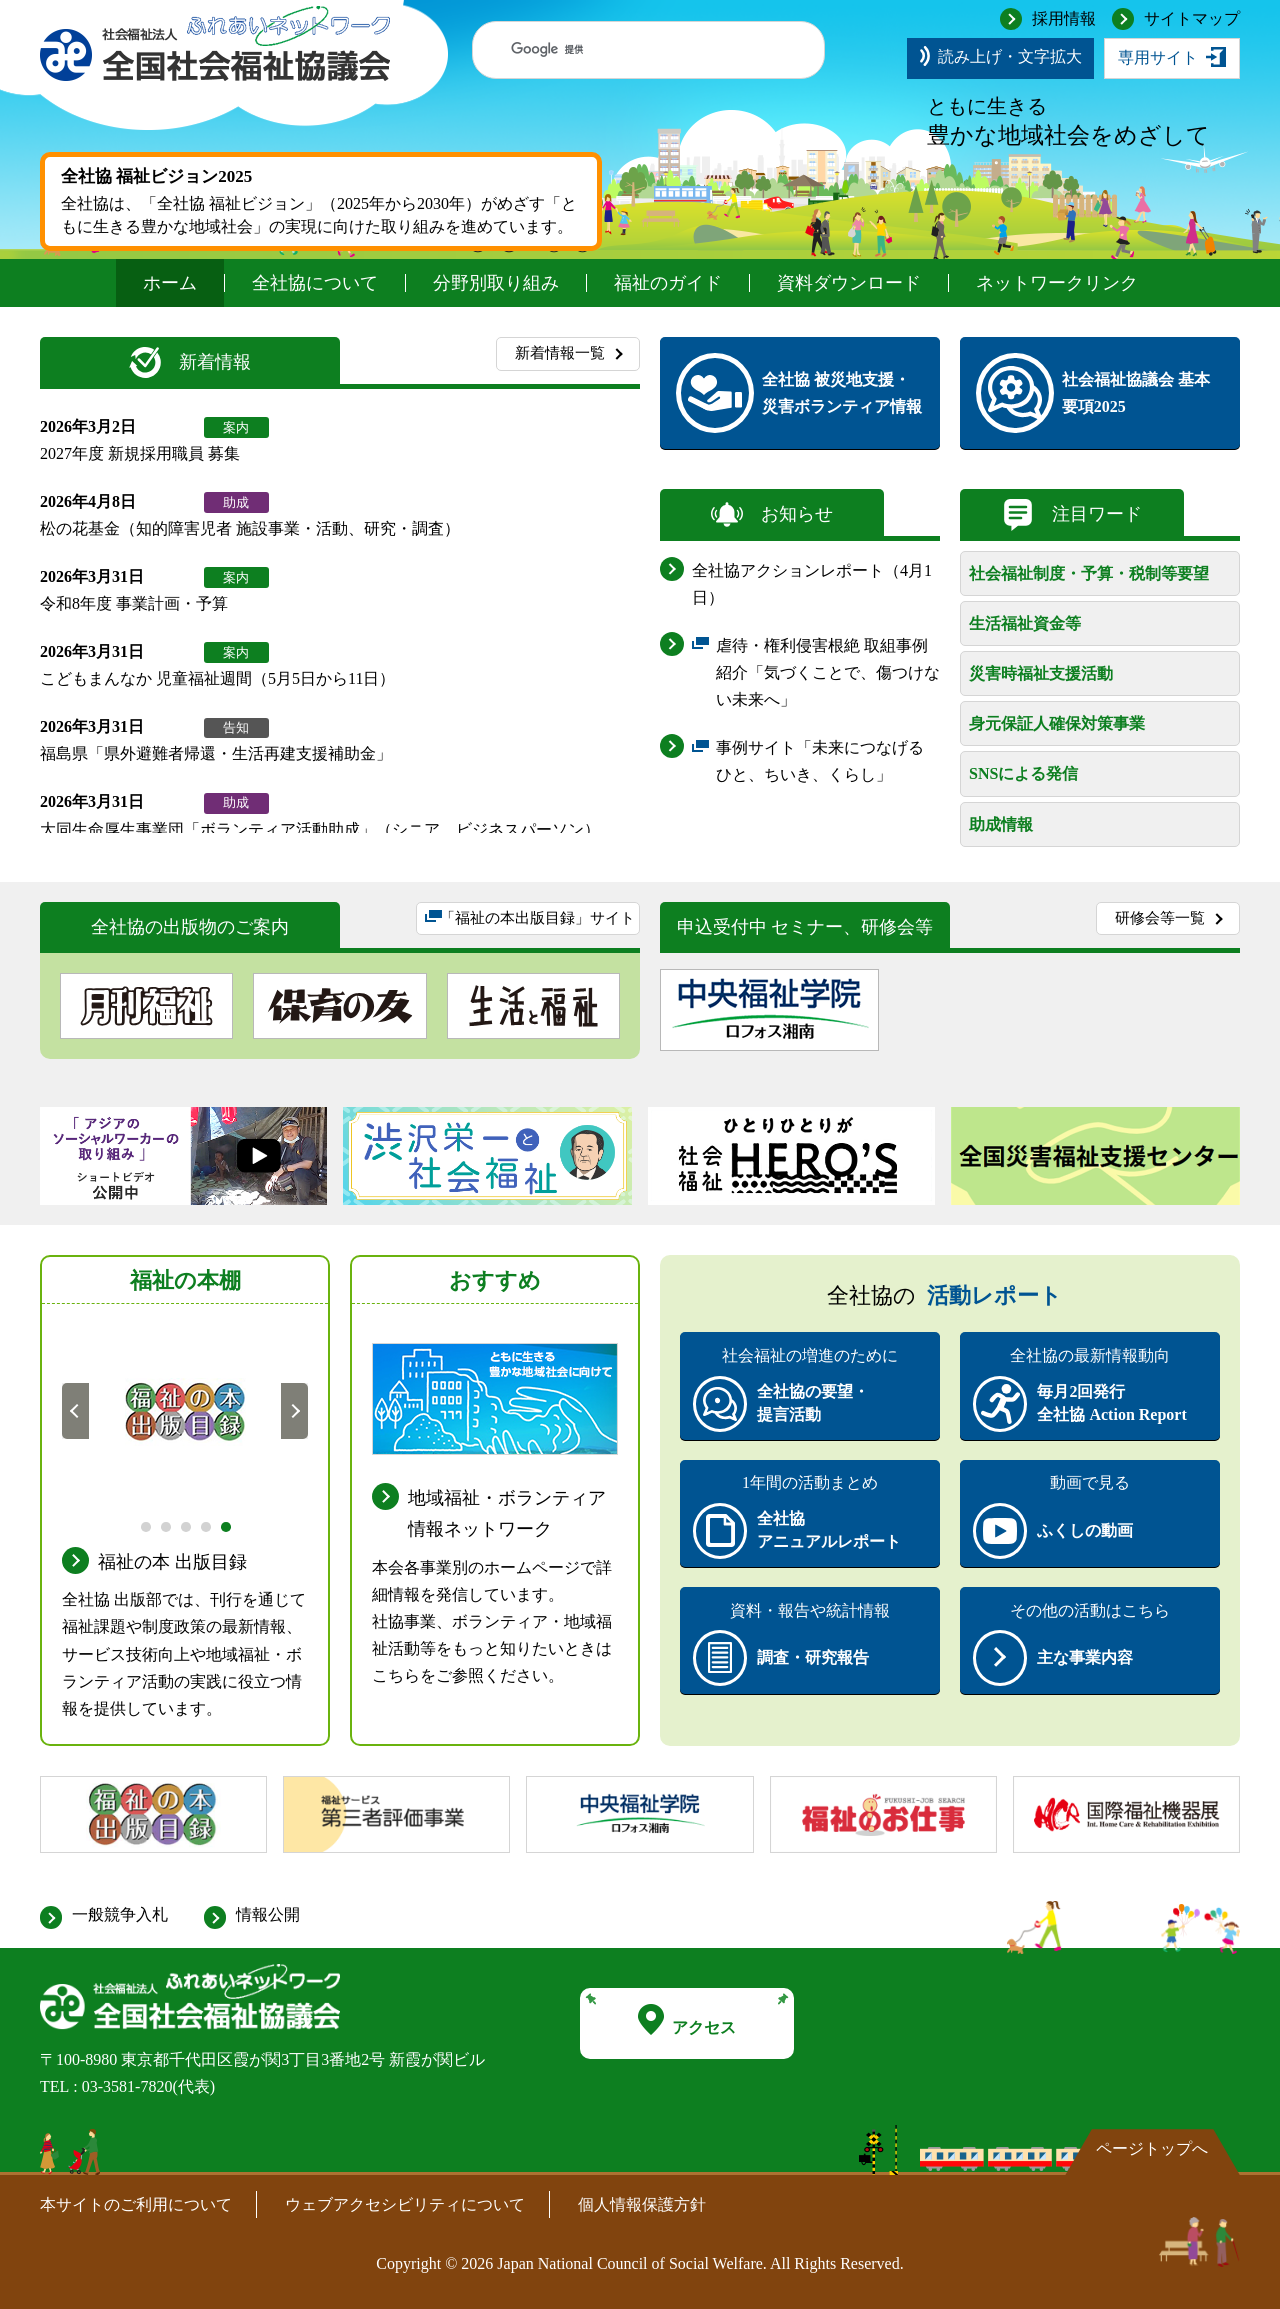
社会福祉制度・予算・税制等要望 (1089, 573)
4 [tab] (204, 1525)
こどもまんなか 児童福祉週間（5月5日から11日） (217, 678)
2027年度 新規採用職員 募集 (140, 453)
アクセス (687, 2020)
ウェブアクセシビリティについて (405, 2204)
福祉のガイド (668, 283)
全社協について (315, 283)
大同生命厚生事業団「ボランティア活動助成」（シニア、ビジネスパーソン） (320, 829)
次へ (295, 1410)
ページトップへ (1152, 2148)
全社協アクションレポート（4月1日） (812, 584)
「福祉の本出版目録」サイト (537, 923)
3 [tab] (184, 1525)
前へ (76, 1410)
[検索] (629, 50)
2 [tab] (164, 1525)
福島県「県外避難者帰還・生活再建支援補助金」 (216, 753)
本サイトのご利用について (136, 2204)
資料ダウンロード (849, 283)
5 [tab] (224, 1525)
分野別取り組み (496, 283)
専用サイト (1158, 57)
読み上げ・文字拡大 (1010, 56)
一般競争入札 (120, 1914)
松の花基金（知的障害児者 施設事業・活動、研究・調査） (250, 528)
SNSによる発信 (1023, 773)
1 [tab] (144, 1525)
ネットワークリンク (1057, 283)
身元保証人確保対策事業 (1057, 723)
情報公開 (268, 1914)
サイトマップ (1192, 18)
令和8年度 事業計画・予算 (134, 603)
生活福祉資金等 (1025, 623)
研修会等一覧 (1160, 918)
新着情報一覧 (560, 353)
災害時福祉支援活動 (1041, 673)
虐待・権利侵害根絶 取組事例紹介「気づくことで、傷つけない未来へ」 (828, 675)
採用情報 (1064, 18)
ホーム (170, 283)
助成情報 (1001, 824)
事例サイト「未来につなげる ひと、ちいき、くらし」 (828, 763)
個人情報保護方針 (642, 2204)
